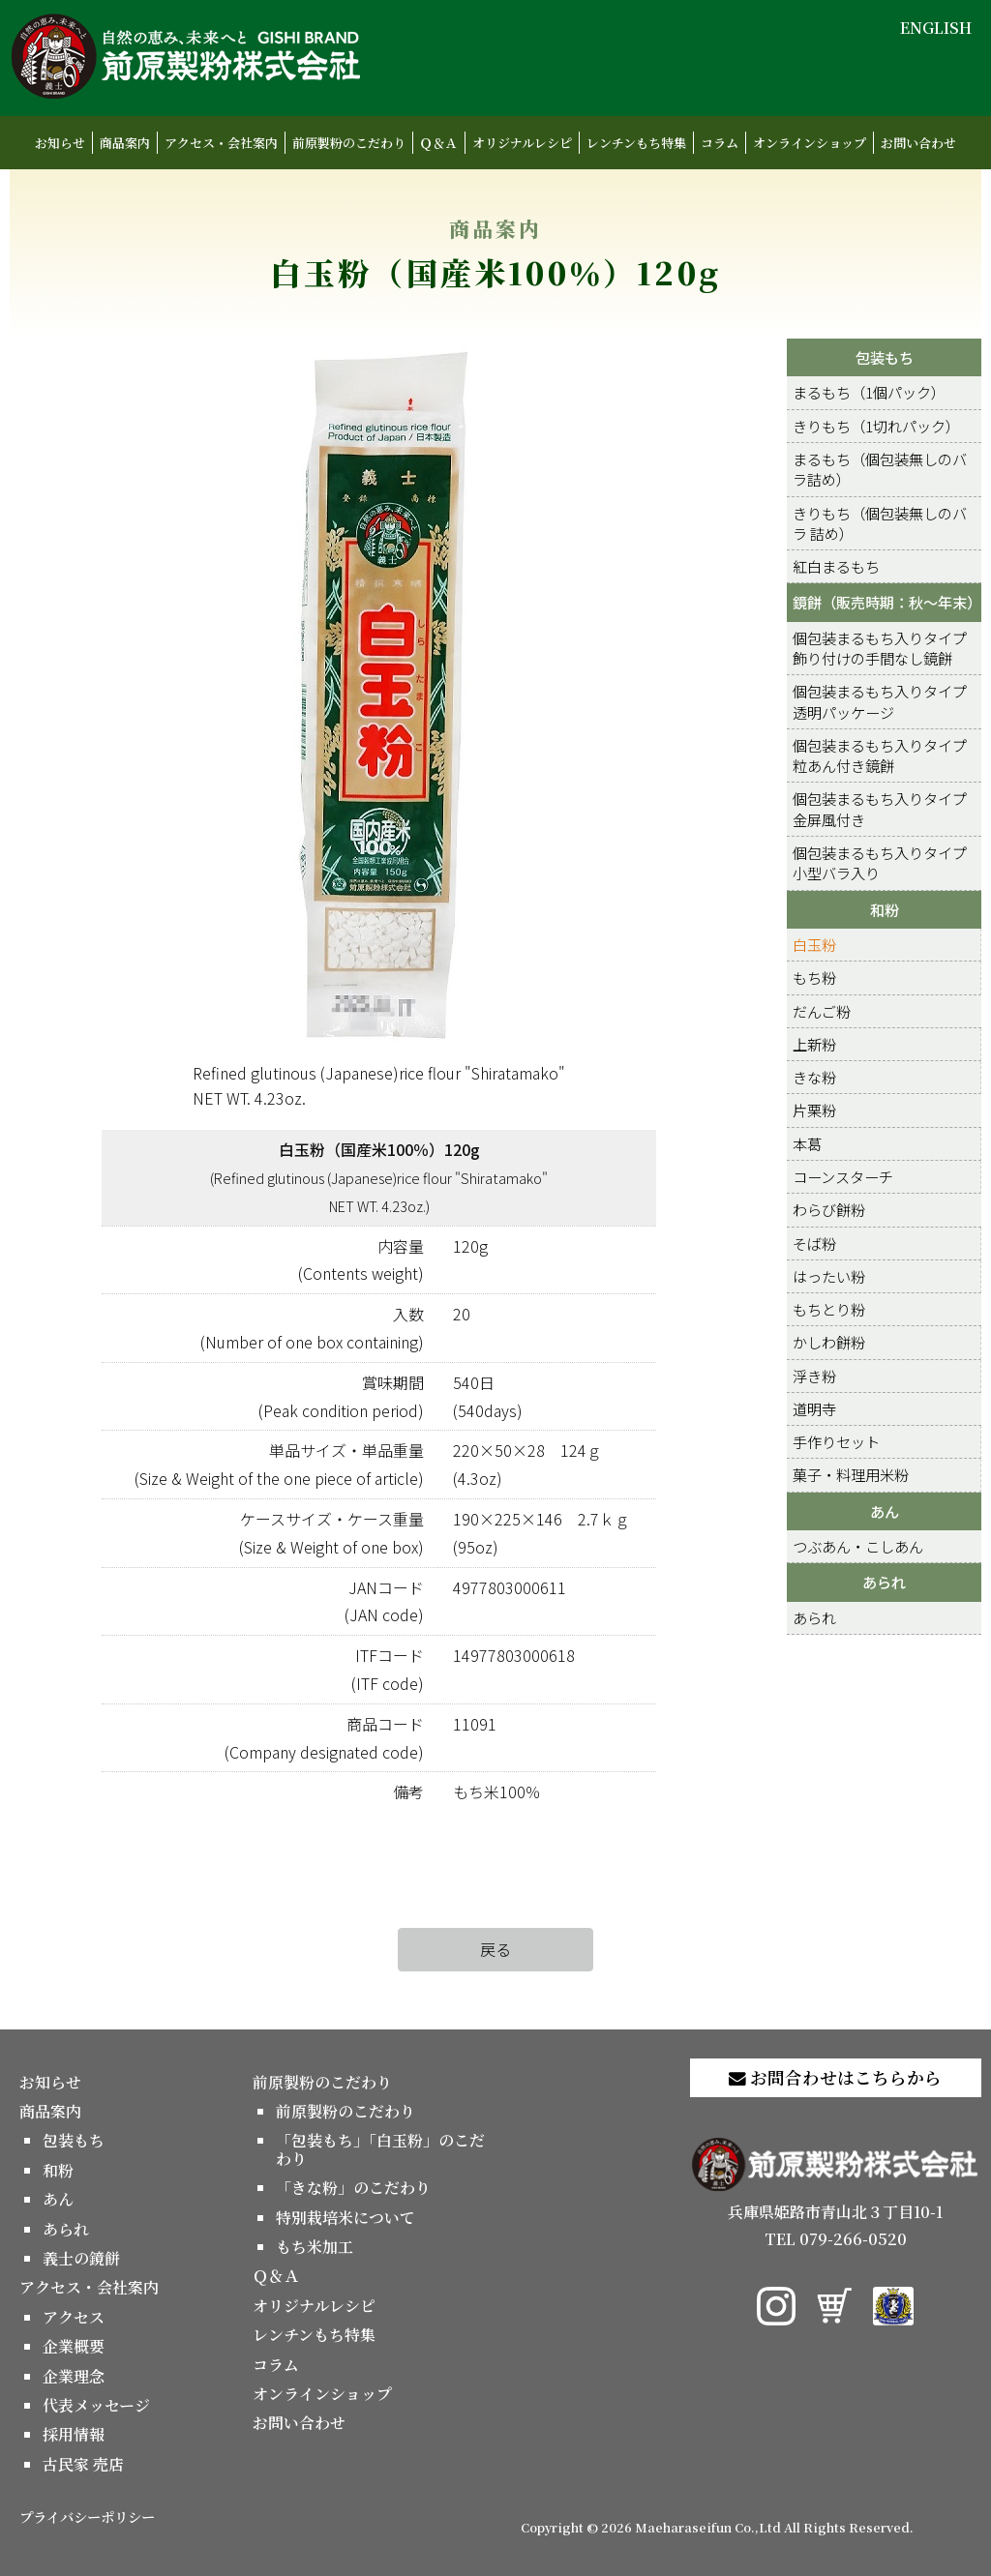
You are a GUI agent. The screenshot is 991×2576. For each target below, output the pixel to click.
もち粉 (814, 977)
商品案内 (125, 142)
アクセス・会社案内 (221, 142)
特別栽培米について (345, 2217)
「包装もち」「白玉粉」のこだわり (380, 2149)
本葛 (807, 1143)
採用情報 (74, 2434)
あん (884, 1511)
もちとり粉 (829, 1308)
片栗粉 (814, 1109)
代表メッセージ (96, 2405)
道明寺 (814, 1408)
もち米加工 (314, 2246)
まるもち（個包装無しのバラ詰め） (880, 468)
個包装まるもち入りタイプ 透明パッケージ (880, 701)
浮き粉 (814, 1375)
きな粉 (814, 1076)
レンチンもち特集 (636, 142)
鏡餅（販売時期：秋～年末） (887, 601)
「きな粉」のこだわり (353, 2187)
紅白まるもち (836, 566)
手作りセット (836, 1441)
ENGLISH (936, 27)
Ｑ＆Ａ (439, 142)
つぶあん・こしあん (858, 1545)
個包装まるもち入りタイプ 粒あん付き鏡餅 (880, 755)
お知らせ (60, 142)
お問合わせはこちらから (835, 2077)
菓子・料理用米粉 (851, 1474)
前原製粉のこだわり (348, 142)
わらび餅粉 (829, 1209)
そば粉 (814, 1243)
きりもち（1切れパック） (876, 425)
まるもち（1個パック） (869, 391)
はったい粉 (829, 1276)
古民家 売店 (83, 2464)
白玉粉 (814, 944)
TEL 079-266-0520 (836, 2239)
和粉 (884, 909)
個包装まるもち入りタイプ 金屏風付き (880, 808)
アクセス (74, 2317)
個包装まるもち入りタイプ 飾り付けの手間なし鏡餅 (880, 647)
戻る (495, 1949)
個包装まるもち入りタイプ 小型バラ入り (880, 862)
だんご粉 (822, 1011)
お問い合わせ (918, 142)
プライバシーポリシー (87, 2516)
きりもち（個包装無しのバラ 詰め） (880, 523)
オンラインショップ (809, 142)
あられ (884, 1581)
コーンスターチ (843, 1176)
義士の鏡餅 (81, 2258)
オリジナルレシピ (522, 142)
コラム (719, 142)
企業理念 (74, 2376)
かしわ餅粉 (829, 1341)
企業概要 (74, 2346)
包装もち (885, 357)
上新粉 (814, 1043)
